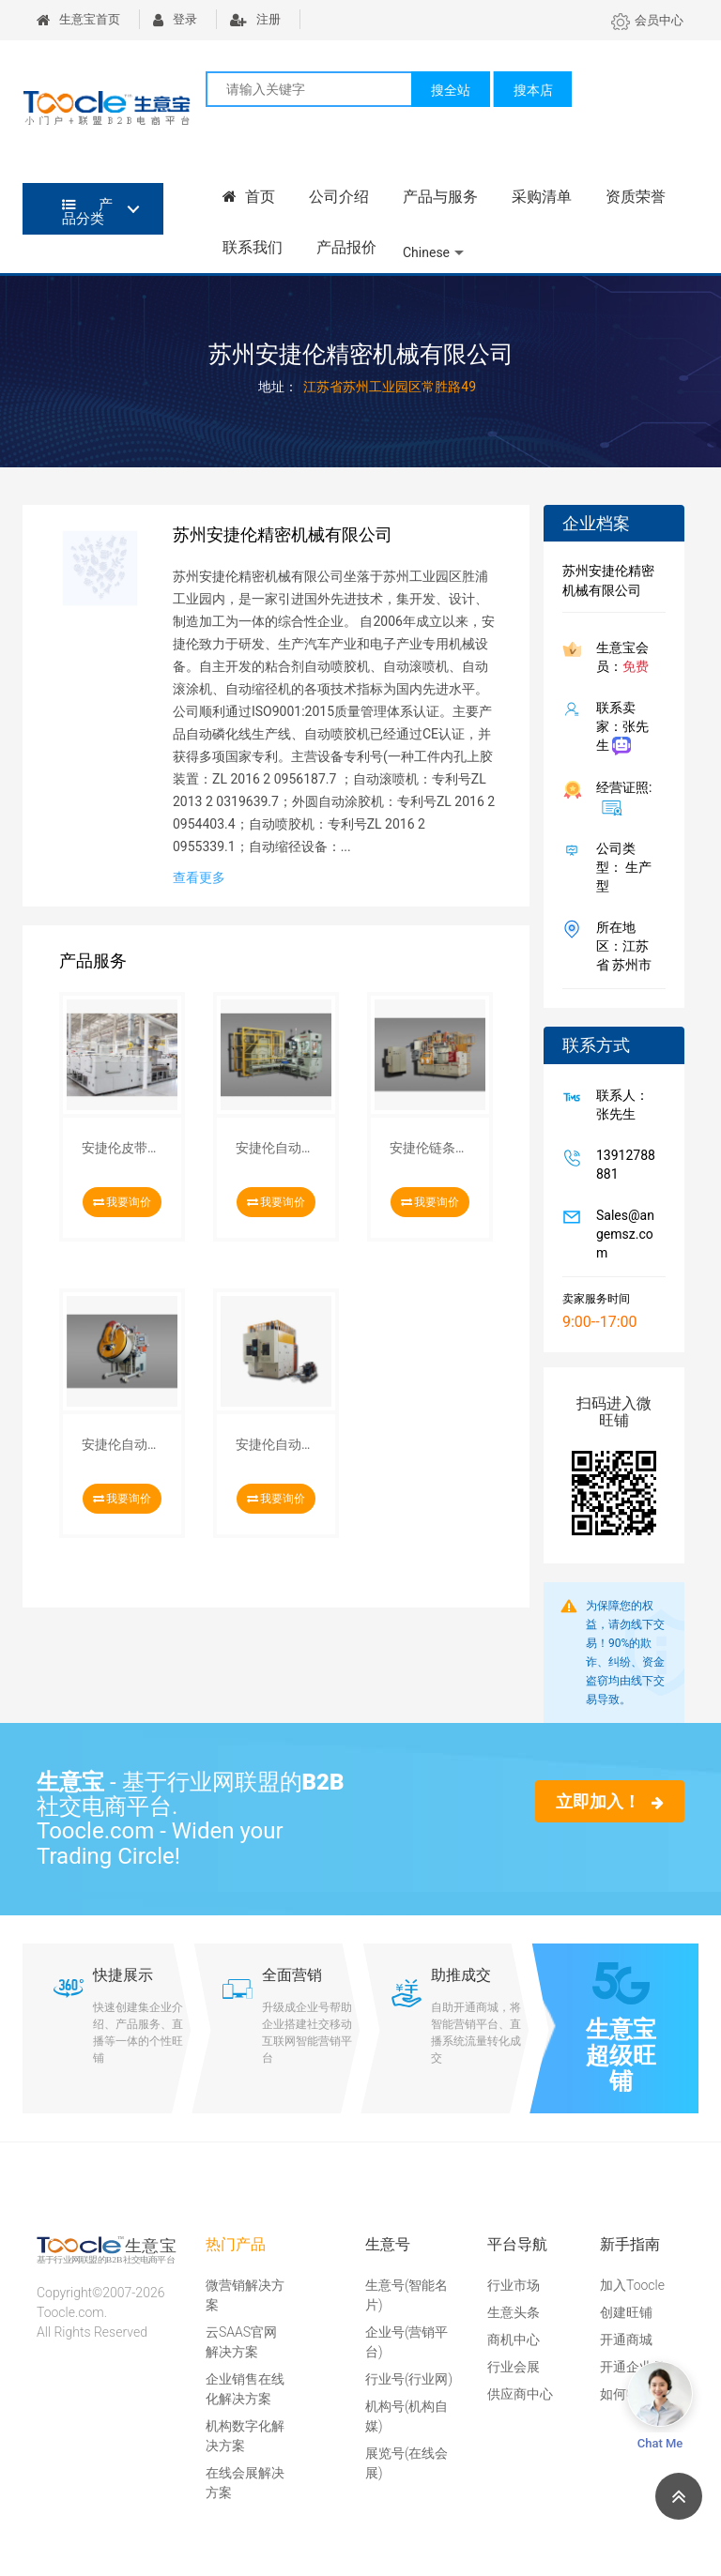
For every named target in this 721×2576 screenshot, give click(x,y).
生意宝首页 (78, 19)
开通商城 (626, 2339)
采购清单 (542, 197)
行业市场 (513, 2285)
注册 (255, 19)
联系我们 (252, 247)
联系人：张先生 (619, 1104)
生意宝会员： (619, 657)
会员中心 (647, 20)
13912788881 (622, 1164)
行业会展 (513, 2366)
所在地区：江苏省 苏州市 (620, 946)
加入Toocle (632, 2285)
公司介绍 (339, 197)
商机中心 (513, 2339)
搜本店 (533, 90)
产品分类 (87, 211)
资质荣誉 (636, 197)
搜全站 (450, 90)
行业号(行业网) (409, 2378)
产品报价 (346, 247)
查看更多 (199, 877)
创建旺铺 (626, 2312)
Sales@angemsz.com (621, 1234)
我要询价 (122, 1202)
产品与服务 (440, 197)
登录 (175, 19)
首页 (248, 197)
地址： (278, 386)
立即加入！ (610, 1801)
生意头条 (513, 2312)
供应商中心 (520, 2393)
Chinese (426, 252)
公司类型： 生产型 (620, 867)
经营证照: (620, 797)
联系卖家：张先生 (619, 727)
